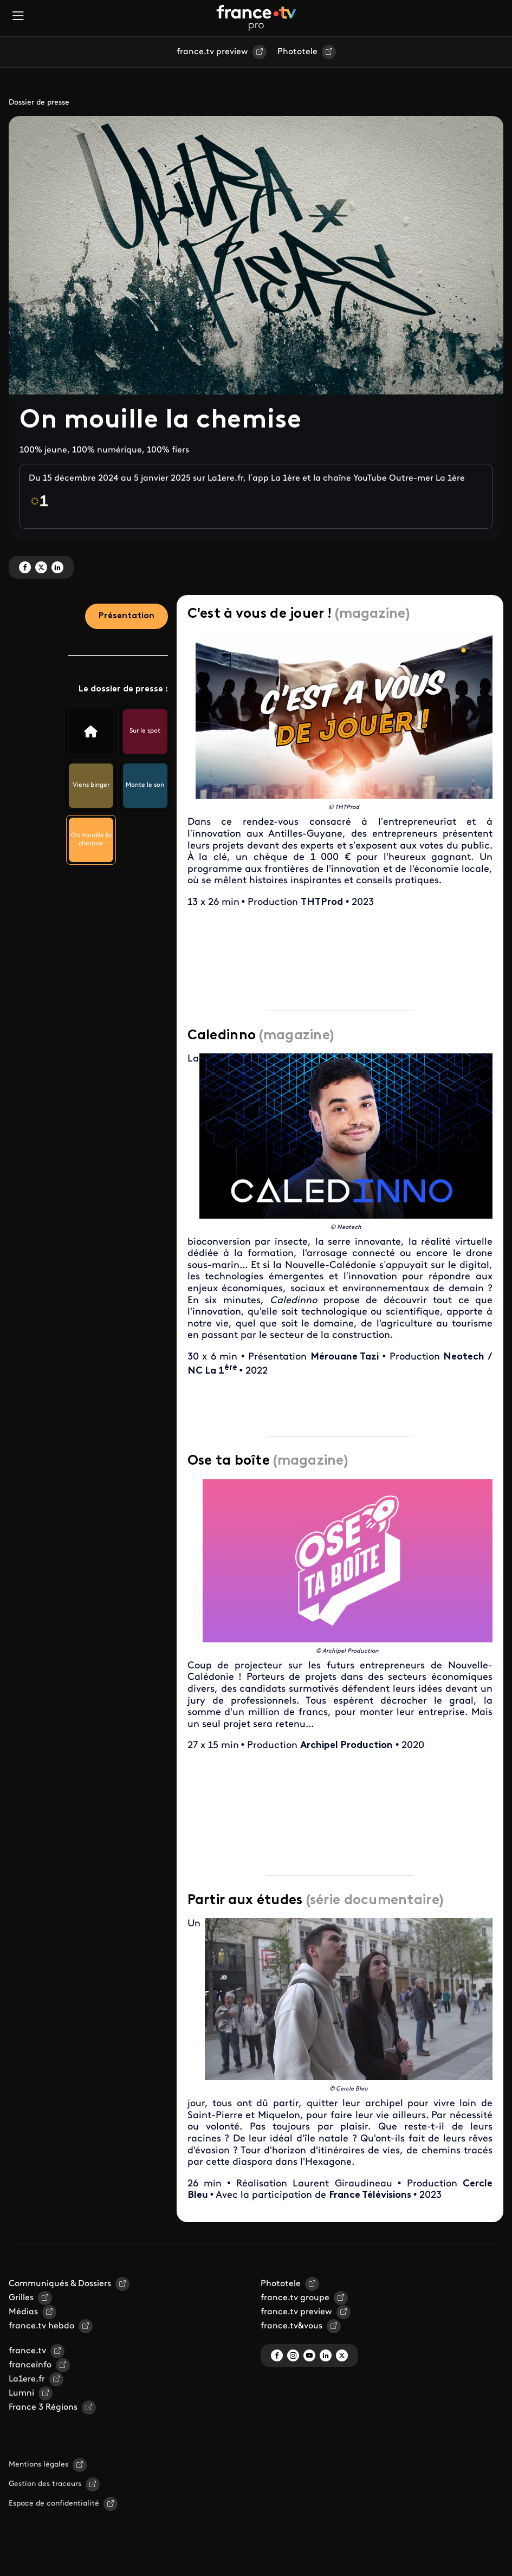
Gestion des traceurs (45, 2484)
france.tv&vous (291, 2326)
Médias (23, 2312)
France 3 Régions (43, 2407)
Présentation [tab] (126, 616)
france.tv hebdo (41, 2326)
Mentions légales (38, 2465)
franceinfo (30, 2365)
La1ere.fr (27, 2379)
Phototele (297, 52)
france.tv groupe (295, 2298)
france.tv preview (212, 52)
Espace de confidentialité (54, 2504)
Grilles (21, 2298)
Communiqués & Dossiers (60, 2284)
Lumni (21, 2393)
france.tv (27, 2351)
